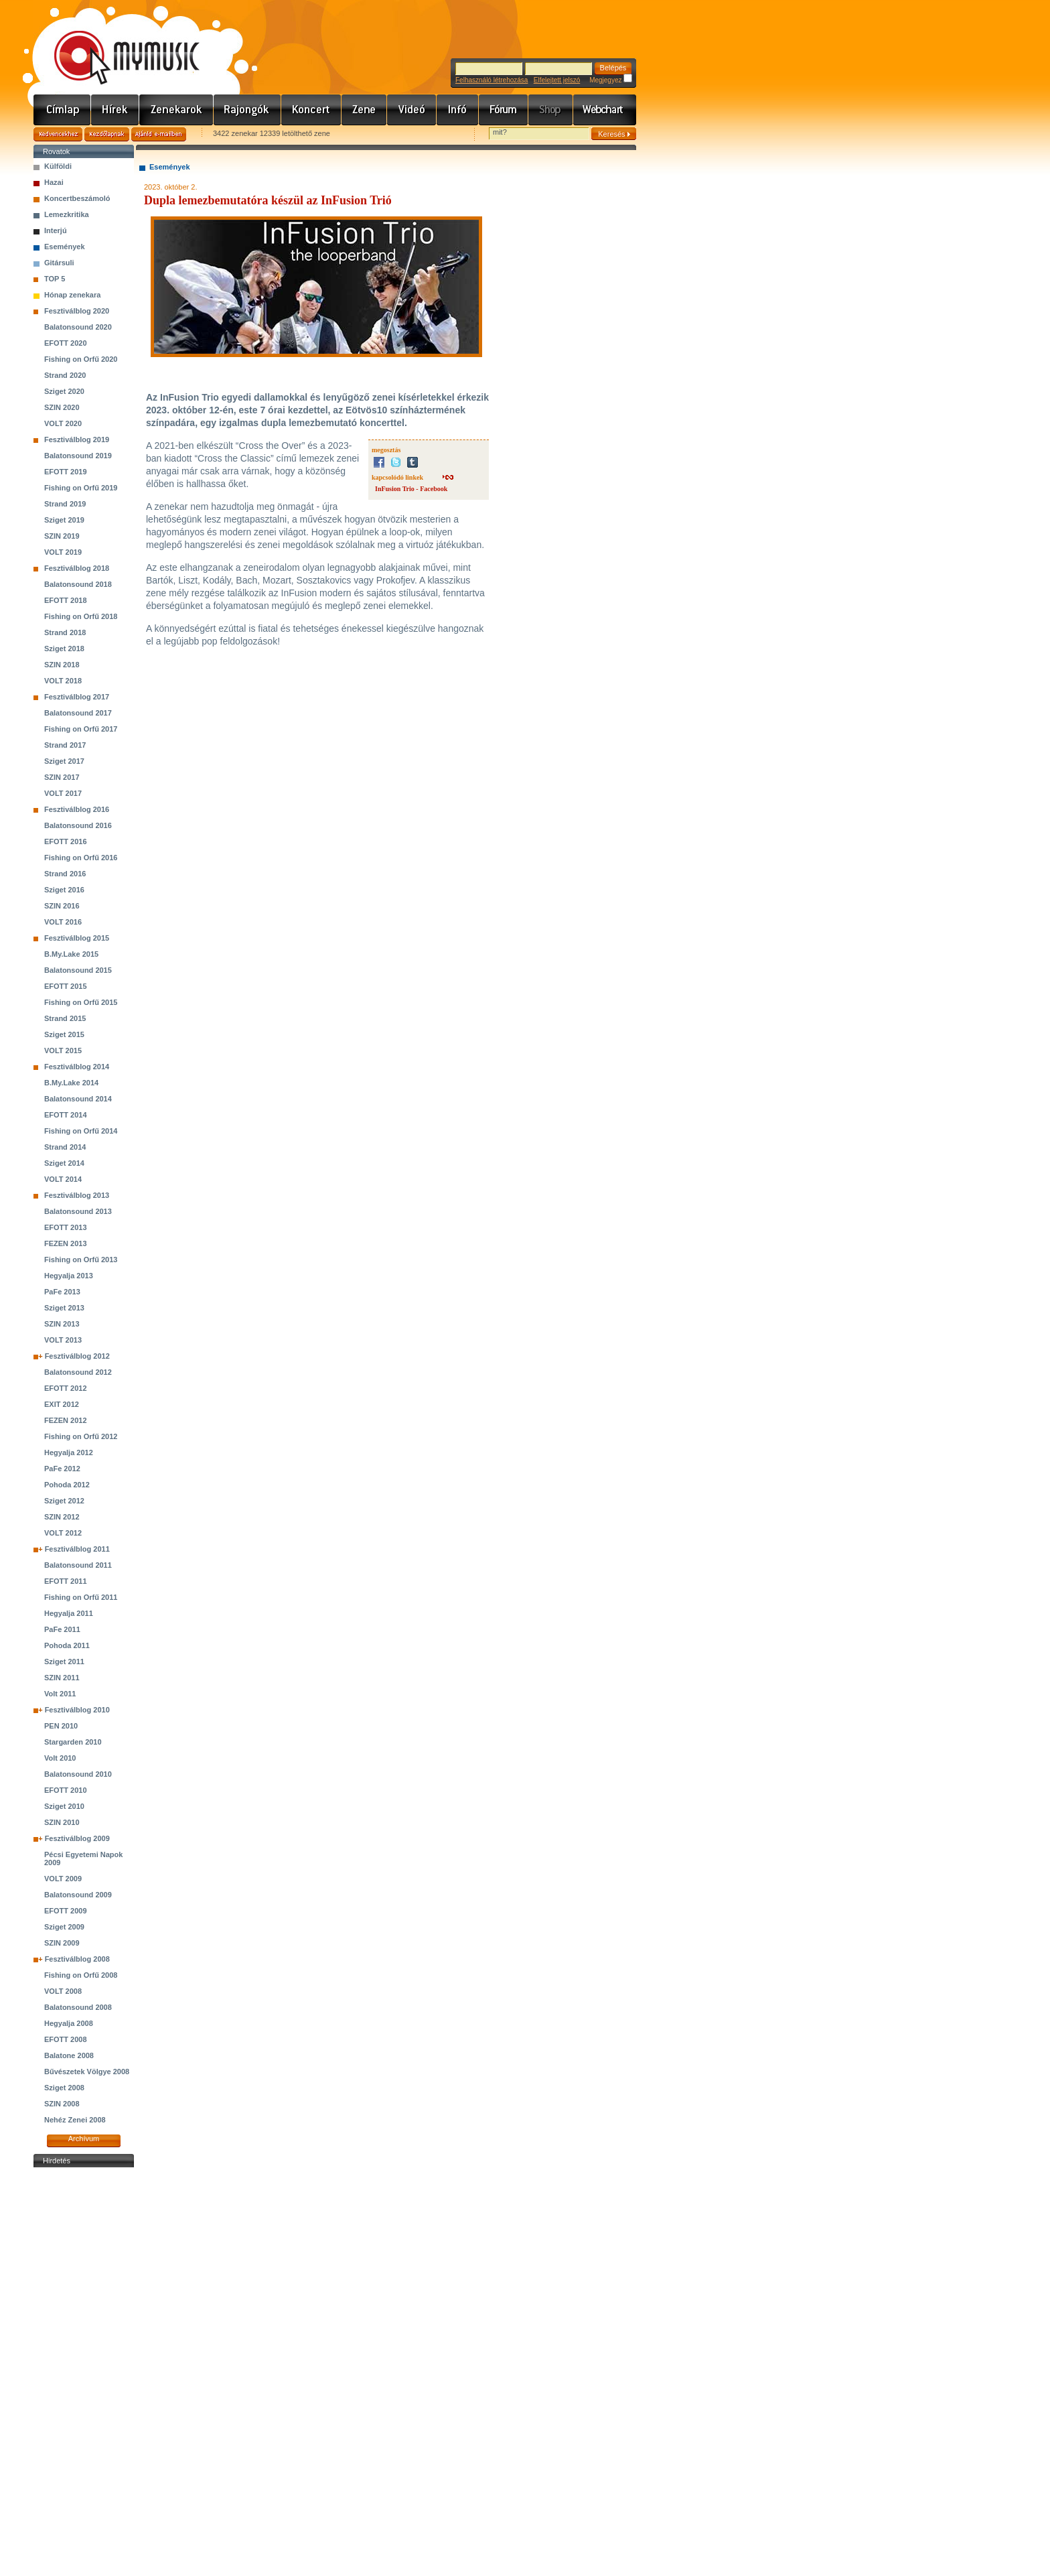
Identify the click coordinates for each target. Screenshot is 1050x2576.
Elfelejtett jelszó (557, 80)
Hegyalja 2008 (68, 2023)
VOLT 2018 (63, 681)
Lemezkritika (66, 214)
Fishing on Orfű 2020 (80, 359)
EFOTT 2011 (65, 1581)
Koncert (311, 109)
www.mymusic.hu (115, 43)
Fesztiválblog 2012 (77, 1356)
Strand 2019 (65, 504)
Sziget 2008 (64, 2088)
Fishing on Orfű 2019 (80, 488)
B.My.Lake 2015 (71, 954)
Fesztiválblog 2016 (76, 809)
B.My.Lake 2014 (71, 1083)
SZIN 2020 (62, 407)
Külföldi (58, 166)
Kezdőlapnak (106, 134)
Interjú (55, 230)
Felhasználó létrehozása (491, 80)
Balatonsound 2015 (78, 970)
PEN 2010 (61, 1726)
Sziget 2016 (64, 890)
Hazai (54, 182)
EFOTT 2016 (65, 841)
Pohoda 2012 (67, 1485)
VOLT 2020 (63, 423)
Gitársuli (59, 263)
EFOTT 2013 (65, 1227)
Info (458, 109)
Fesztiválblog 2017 (76, 697)
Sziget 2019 (64, 520)
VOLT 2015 (63, 1050)
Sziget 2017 (64, 761)
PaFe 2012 (62, 1469)
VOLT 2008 (63, 1991)
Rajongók (247, 109)
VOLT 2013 (63, 1340)
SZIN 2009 (62, 1943)
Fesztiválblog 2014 (76, 1067)
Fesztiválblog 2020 (76, 311)
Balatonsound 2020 (78, 327)
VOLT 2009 (63, 1879)
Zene (364, 109)
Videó (412, 109)
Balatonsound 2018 (78, 584)
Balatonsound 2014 (78, 1099)
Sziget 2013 (64, 1308)
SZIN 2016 (62, 906)
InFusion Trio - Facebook (411, 488)
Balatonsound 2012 (78, 1372)
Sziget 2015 (64, 1034)
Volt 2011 (60, 1694)
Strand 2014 (65, 1147)
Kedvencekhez (57, 134)
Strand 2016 (65, 874)
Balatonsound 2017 (78, 713)
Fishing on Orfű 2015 (80, 1002)
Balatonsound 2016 (78, 825)
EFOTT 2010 (65, 1790)
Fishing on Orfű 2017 (80, 729)
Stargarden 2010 (73, 1742)
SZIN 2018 (62, 665)
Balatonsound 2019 (78, 456)
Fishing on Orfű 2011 (80, 1597)
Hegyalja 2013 (68, 1276)
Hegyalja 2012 (68, 1452)
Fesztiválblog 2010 (77, 1710)
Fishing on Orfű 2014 (80, 1131)
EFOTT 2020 (65, 343)
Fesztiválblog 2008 (77, 1959)
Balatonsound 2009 (78, 1895)
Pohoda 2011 (67, 1645)
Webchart (604, 109)
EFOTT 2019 (65, 472)
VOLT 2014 (63, 1179)
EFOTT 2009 (65, 1911)
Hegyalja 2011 (68, 1613)
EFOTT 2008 (65, 2039)
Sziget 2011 (64, 1661)
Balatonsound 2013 (78, 1211)
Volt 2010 (60, 1758)
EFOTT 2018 (65, 600)
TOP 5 (54, 279)
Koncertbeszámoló (77, 198)
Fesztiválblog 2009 (77, 1838)
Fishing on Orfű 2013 (80, 1260)
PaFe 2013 (62, 1292)
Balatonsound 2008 (78, 2007)
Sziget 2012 (64, 1501)
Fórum (503, 109)
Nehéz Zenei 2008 (75, 2120)
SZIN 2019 (62, 536)
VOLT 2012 (63, 1533)
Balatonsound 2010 (78, 1774)
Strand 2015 (65, 1018)
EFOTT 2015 (65, 986)
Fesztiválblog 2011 (77, 1549)
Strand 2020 (65, 375)
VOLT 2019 (63, 552)
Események (64, 247)
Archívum (83, 2138)
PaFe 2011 (62, 1629)
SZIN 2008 (62, 2104)
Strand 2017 (65, 745)
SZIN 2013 (62, 1324)
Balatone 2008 (69, 2055)
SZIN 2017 (62, 777)
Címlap (62, 109)
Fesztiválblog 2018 (76, 568)
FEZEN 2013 (65, 1243)
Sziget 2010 (64, 1806)
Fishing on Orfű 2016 (80, 858)
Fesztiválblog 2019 (76, 439)
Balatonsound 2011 (78, 1565)
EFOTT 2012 (65, 1388)
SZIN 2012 (62, 1517)
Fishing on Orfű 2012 (80, 1436)
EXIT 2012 (61, 1404)
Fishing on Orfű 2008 (80, 1975)
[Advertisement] (84, 2372)
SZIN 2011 (62, 1678)
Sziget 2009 (64, 1927)
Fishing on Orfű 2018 (80, 616)
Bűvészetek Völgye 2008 (86, 2071)
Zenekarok (176, 109)
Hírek (115, 109)
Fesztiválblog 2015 (76, 938)
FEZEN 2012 (65, 1420)
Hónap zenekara (72, 295)
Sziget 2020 (64, 391)
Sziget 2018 (64, 649)
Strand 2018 (65, 632)
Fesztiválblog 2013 (76, 1195)
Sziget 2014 (64, 1163)
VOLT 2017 (63, 793)
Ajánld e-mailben (158, 134)
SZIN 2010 (62, 1822)
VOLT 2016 (63, 922)
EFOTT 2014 (65, 1115)
